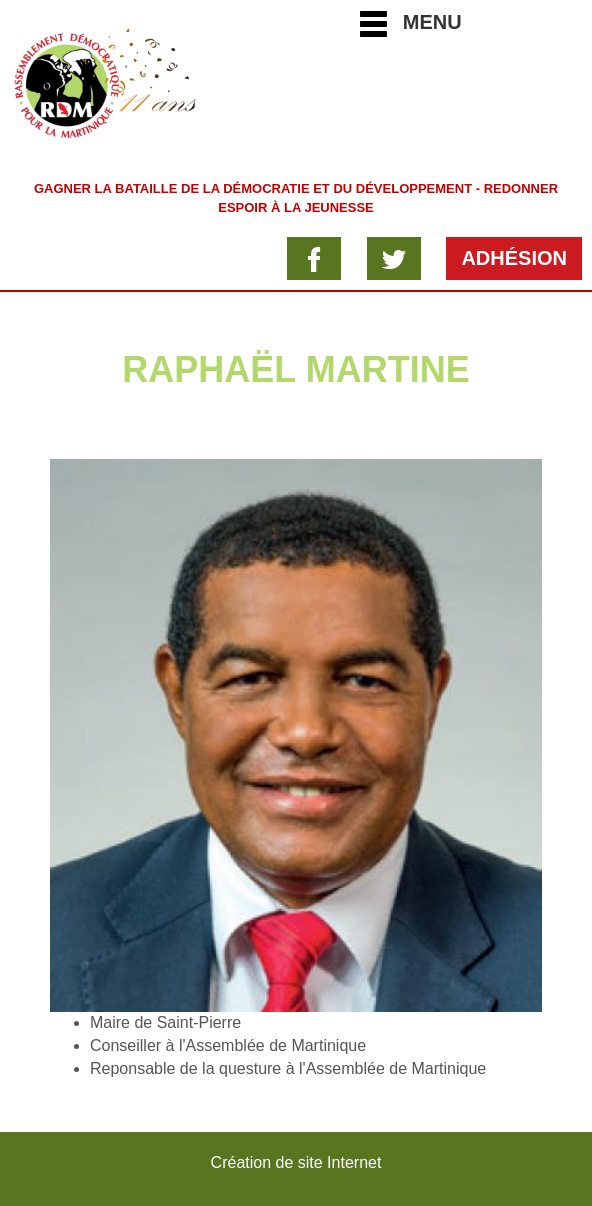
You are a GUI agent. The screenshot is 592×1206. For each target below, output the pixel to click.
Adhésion (514, 258)
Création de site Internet (296, 1162)
